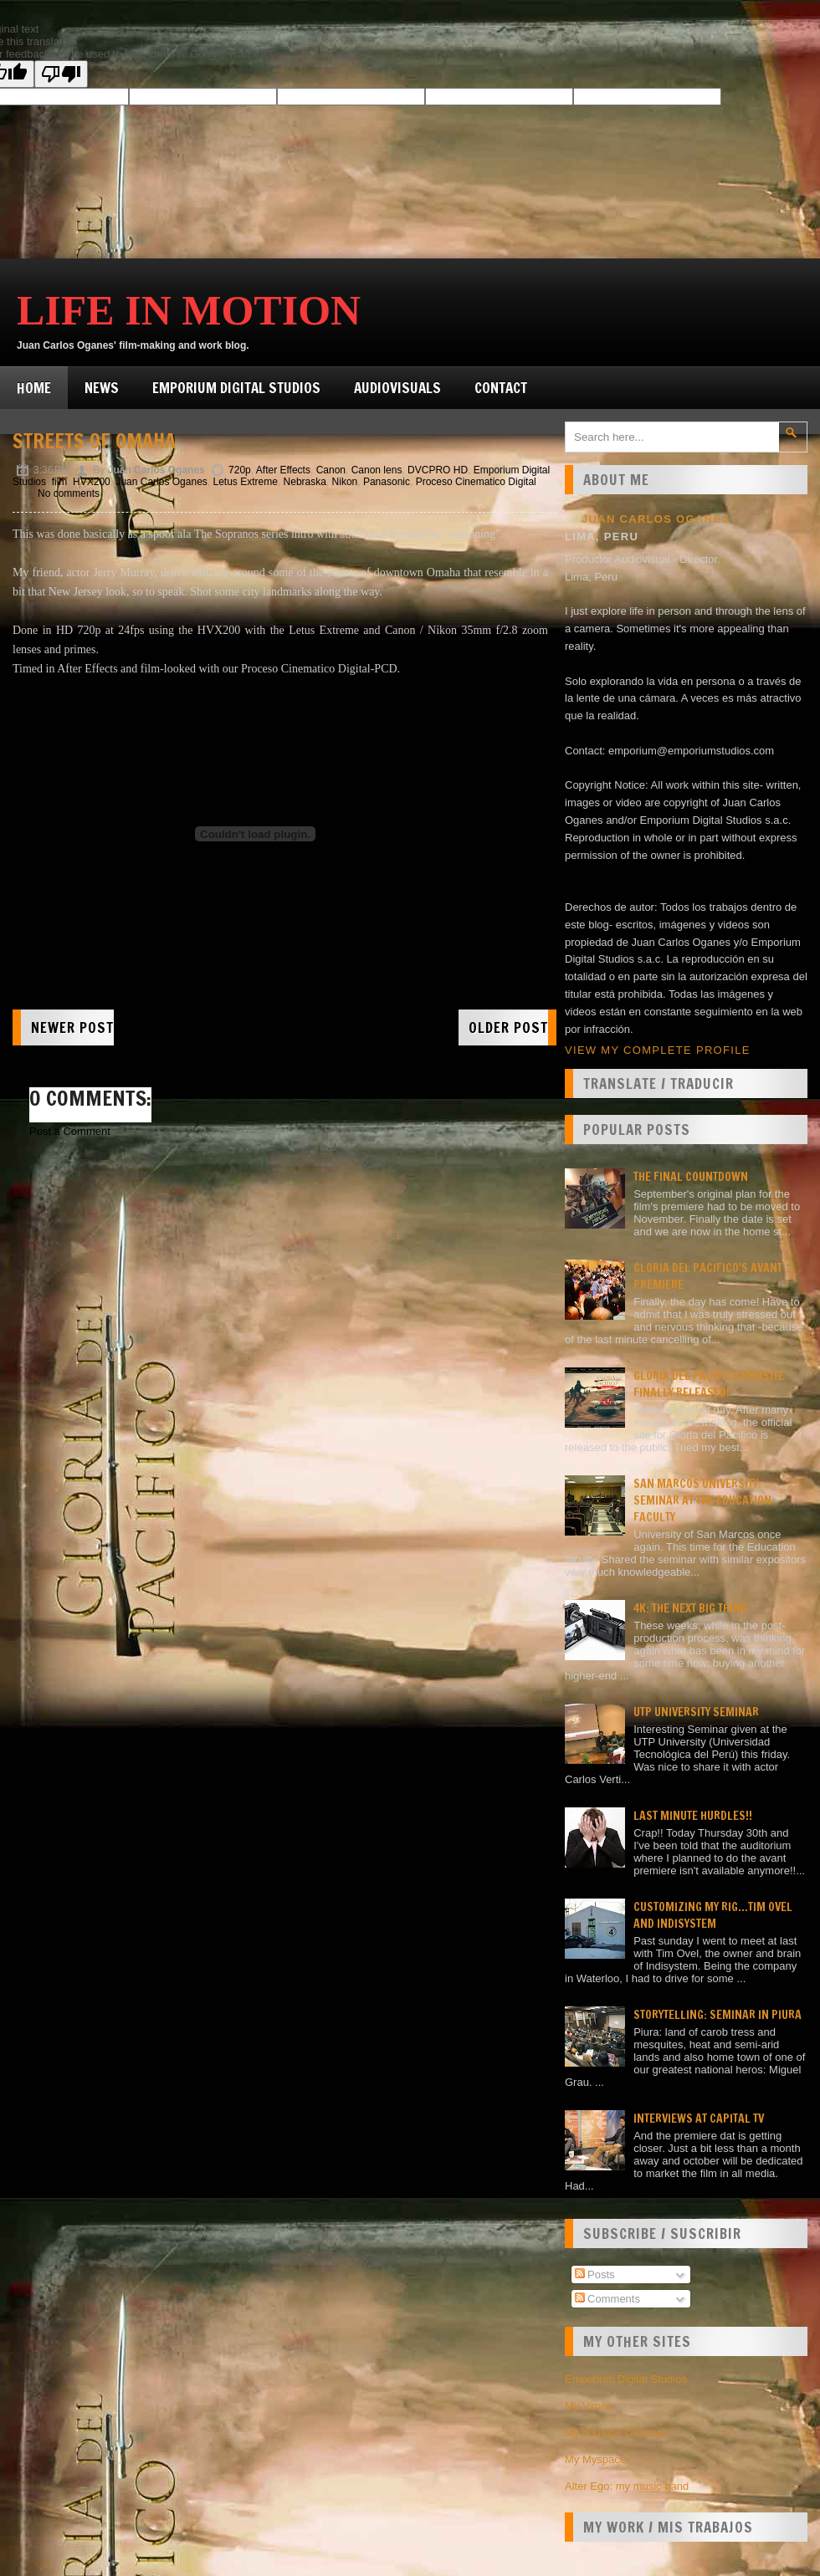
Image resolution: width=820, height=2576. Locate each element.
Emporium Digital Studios (236, 387)
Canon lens (376, 470)
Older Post (508, 1027)
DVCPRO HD (437, 470)
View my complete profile (658, 1050)
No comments (69, 493)
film (60, 482)
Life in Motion (189, 310)
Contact (500, 387)
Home (34, 387)
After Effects (283, 470)
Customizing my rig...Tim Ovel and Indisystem (712, 1915)
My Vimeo (589, 2406)
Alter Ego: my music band (627, 2486)
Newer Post (72, 1027)
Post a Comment (69, 1131)
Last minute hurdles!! (692, 1815)
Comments (607, 2298)
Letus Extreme (245, 482)
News (102, 387)
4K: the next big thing (690, 1608)
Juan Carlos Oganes (161, 482)
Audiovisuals (397, 387)
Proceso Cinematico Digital (476, 482)
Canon (331, 470)
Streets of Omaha (94, 441)
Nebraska (305, 482)
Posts (595, 2274)
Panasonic (386, 482)
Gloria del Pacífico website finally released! (708, 1384)
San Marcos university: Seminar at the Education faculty (702, 1500)
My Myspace (595, 2459)
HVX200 (91, 482)
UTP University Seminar (696, 1712)
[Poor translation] (61, 74)
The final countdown (690, 1176)
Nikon (345, 482)
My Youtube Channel (615, 2432)
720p (239, 470)
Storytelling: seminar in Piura (717, 2014)
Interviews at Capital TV (698, 2118)
